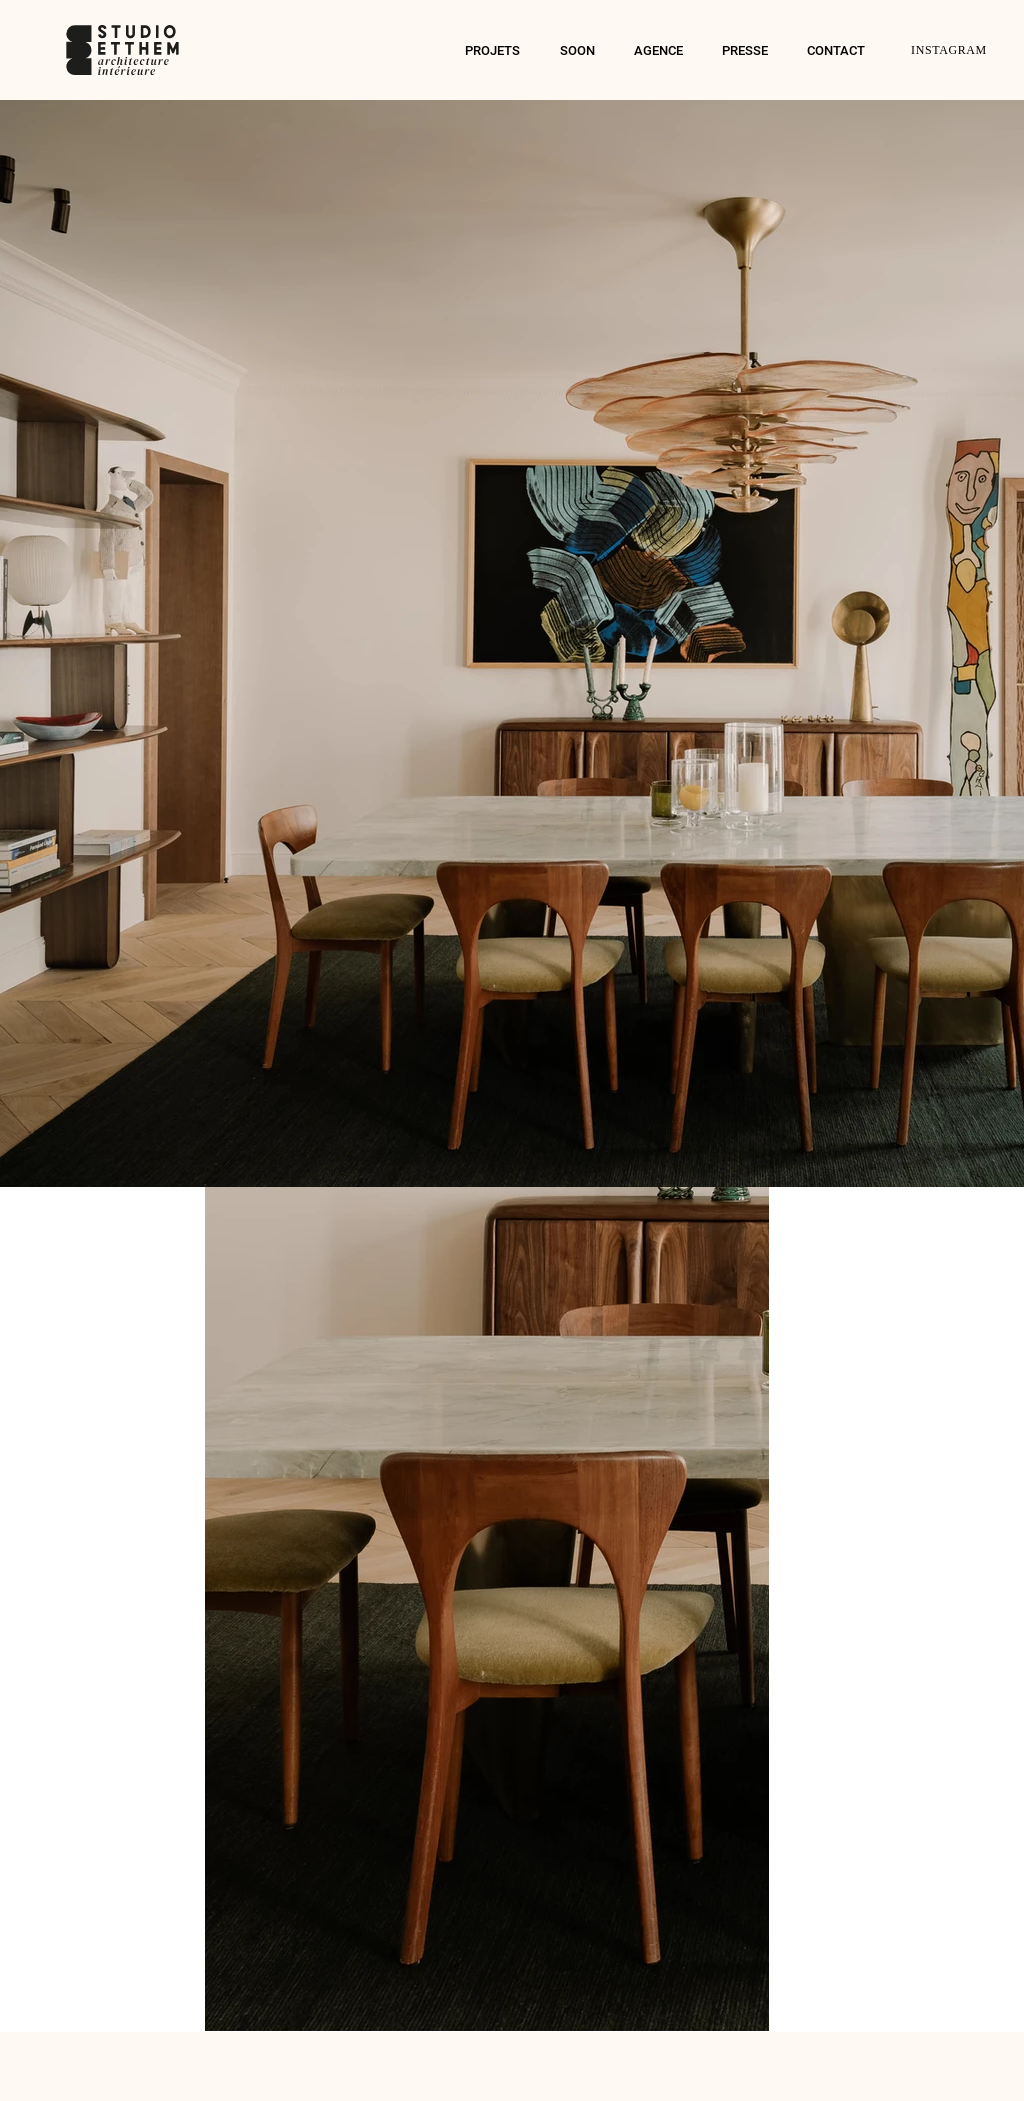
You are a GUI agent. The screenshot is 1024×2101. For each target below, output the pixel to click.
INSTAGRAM (949, 50)
